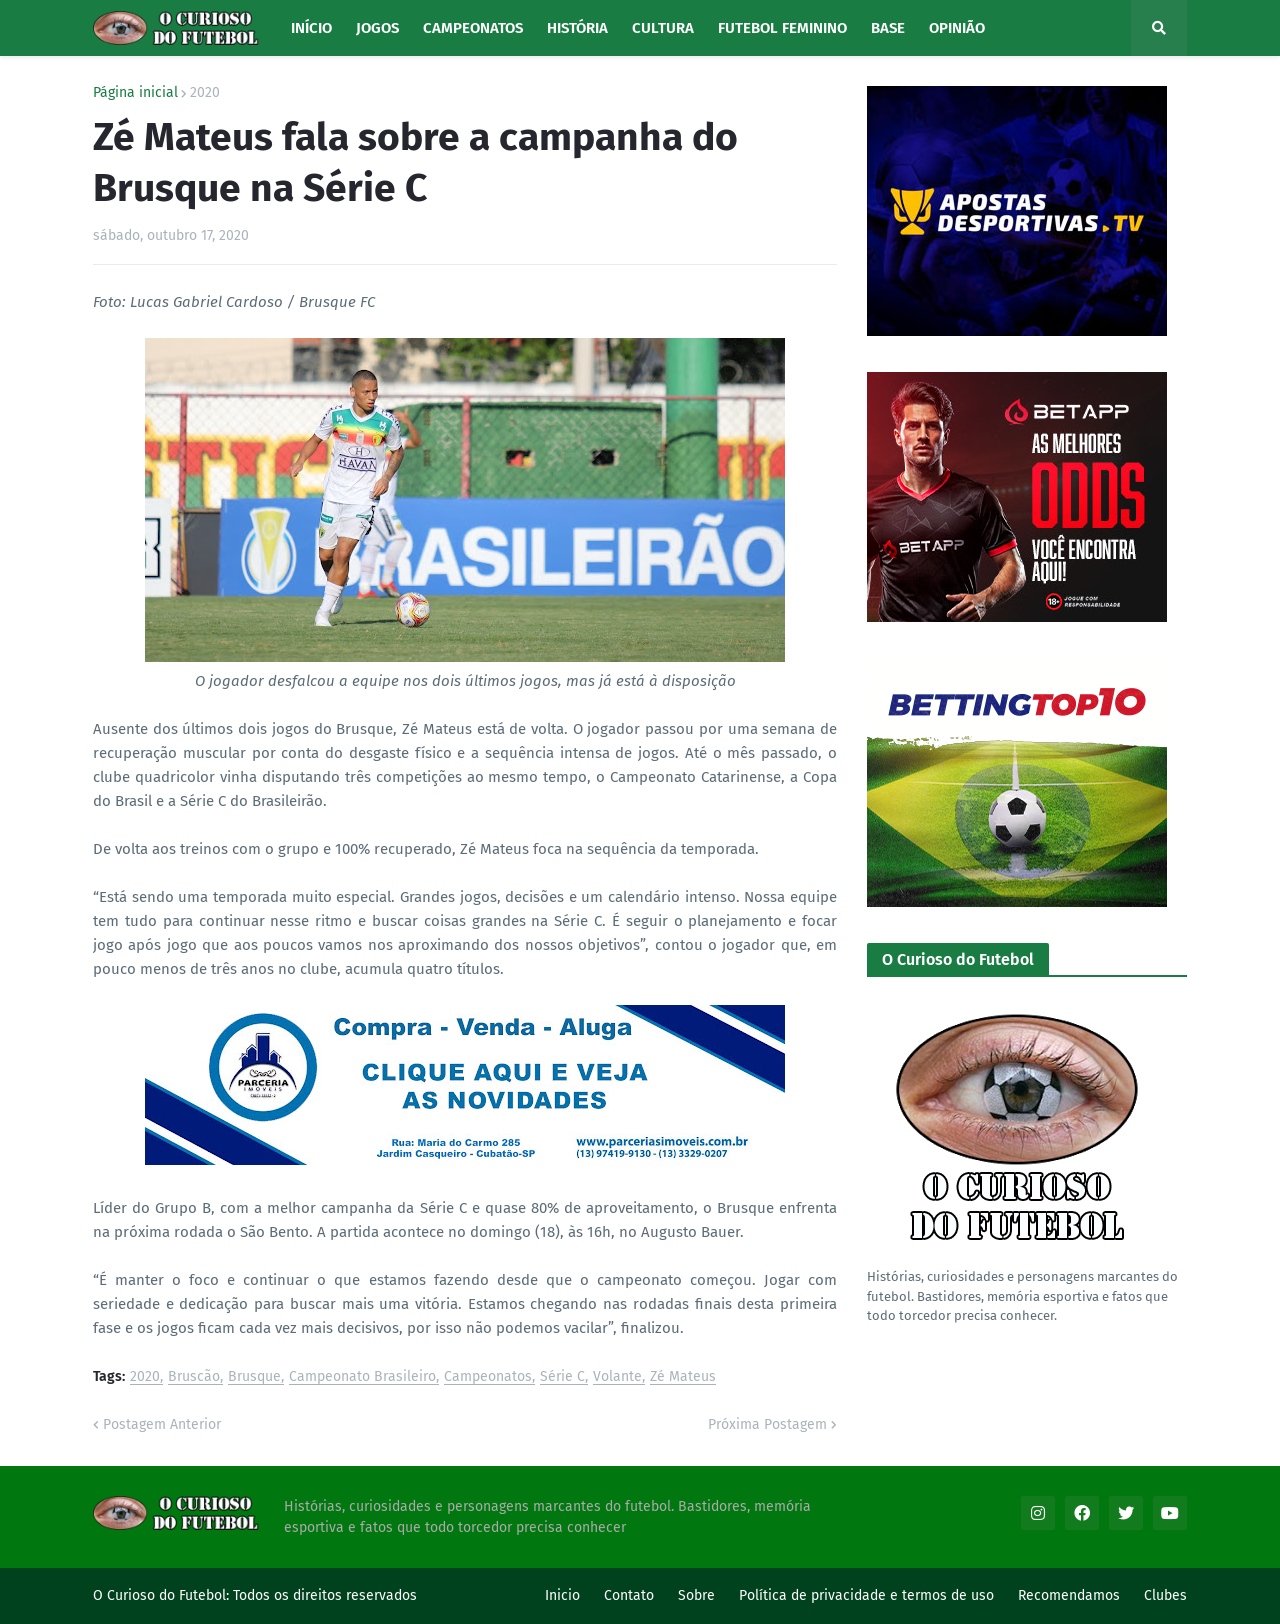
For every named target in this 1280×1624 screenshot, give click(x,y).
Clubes (1165, 1595)
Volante (617, 1377)
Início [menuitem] (311, 28)
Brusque (254, 1377)
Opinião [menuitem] (957, 28)
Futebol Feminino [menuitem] (782, 28)
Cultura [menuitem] (663, 28)
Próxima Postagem (767, 1424)
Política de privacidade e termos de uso (866, 1595)
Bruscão (194, 1377)
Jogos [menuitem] (377, 28)
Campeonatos (488, 1377)
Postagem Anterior (162, 1424)
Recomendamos (1069, 1595)
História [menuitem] (577, 28)
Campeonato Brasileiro (362, 1377)
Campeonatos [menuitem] (473, 28)
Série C (562, 1377)
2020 (205, 93)
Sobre (696, 1595)
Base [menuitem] (888, 28)
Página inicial (135, 93)
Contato (629, 1595)
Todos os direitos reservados (325, 1595)
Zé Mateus (683, 1377)
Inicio (562, 1595)
